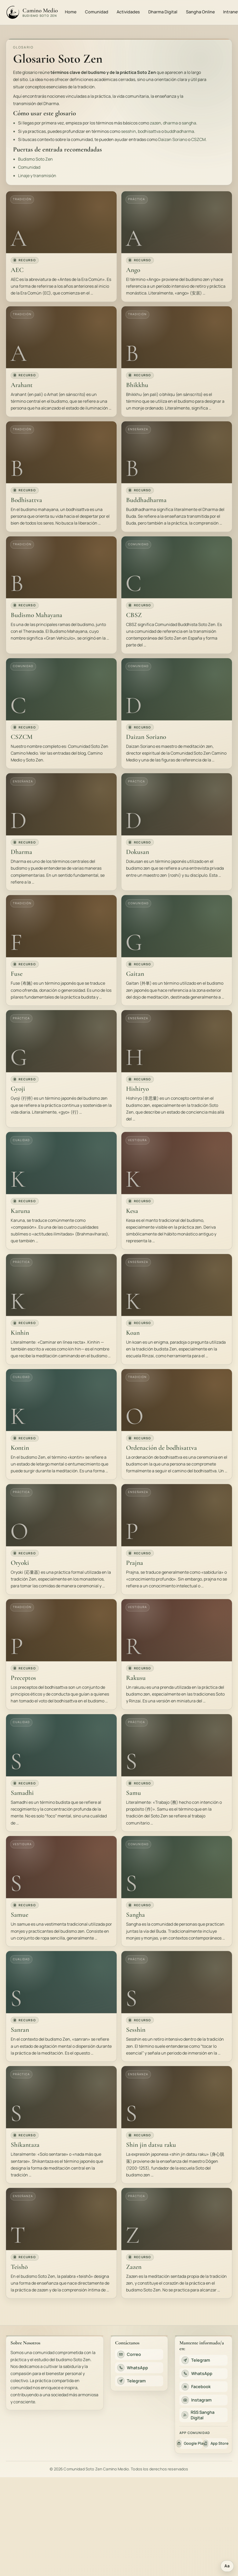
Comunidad (29, 167)
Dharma (21, 852)
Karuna (20, 1211)
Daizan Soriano (172, 139)
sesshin (128, 131)
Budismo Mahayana (36, 615)
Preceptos (23, 1678)
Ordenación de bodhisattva (161, 1448)
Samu (133, 1795)
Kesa (132, 1211)
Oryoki (20, 1563)
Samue (19, 1918)
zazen (155, 123)
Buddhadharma (146, 500)
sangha (189, 123)
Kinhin (20, 1333)
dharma (170, 123)
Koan (133, 1333)
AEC (17, 270)
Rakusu (136, 1679)
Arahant (22, 385)
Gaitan (135, 974)
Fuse (16, 974)
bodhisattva (149, 131)
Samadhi (22, 1794)
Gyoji (18, 1089)
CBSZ (134, 615)
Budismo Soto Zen (35, 159)
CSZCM (198, 139)
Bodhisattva (26, 500)
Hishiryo (137, 1089)
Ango (133, 270)
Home (70, 12)
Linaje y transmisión (37, 175)
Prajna (134, 1563)
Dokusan (137, 852)
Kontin (20, 1448)
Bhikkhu (137, 385)
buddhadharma (179, 131)
